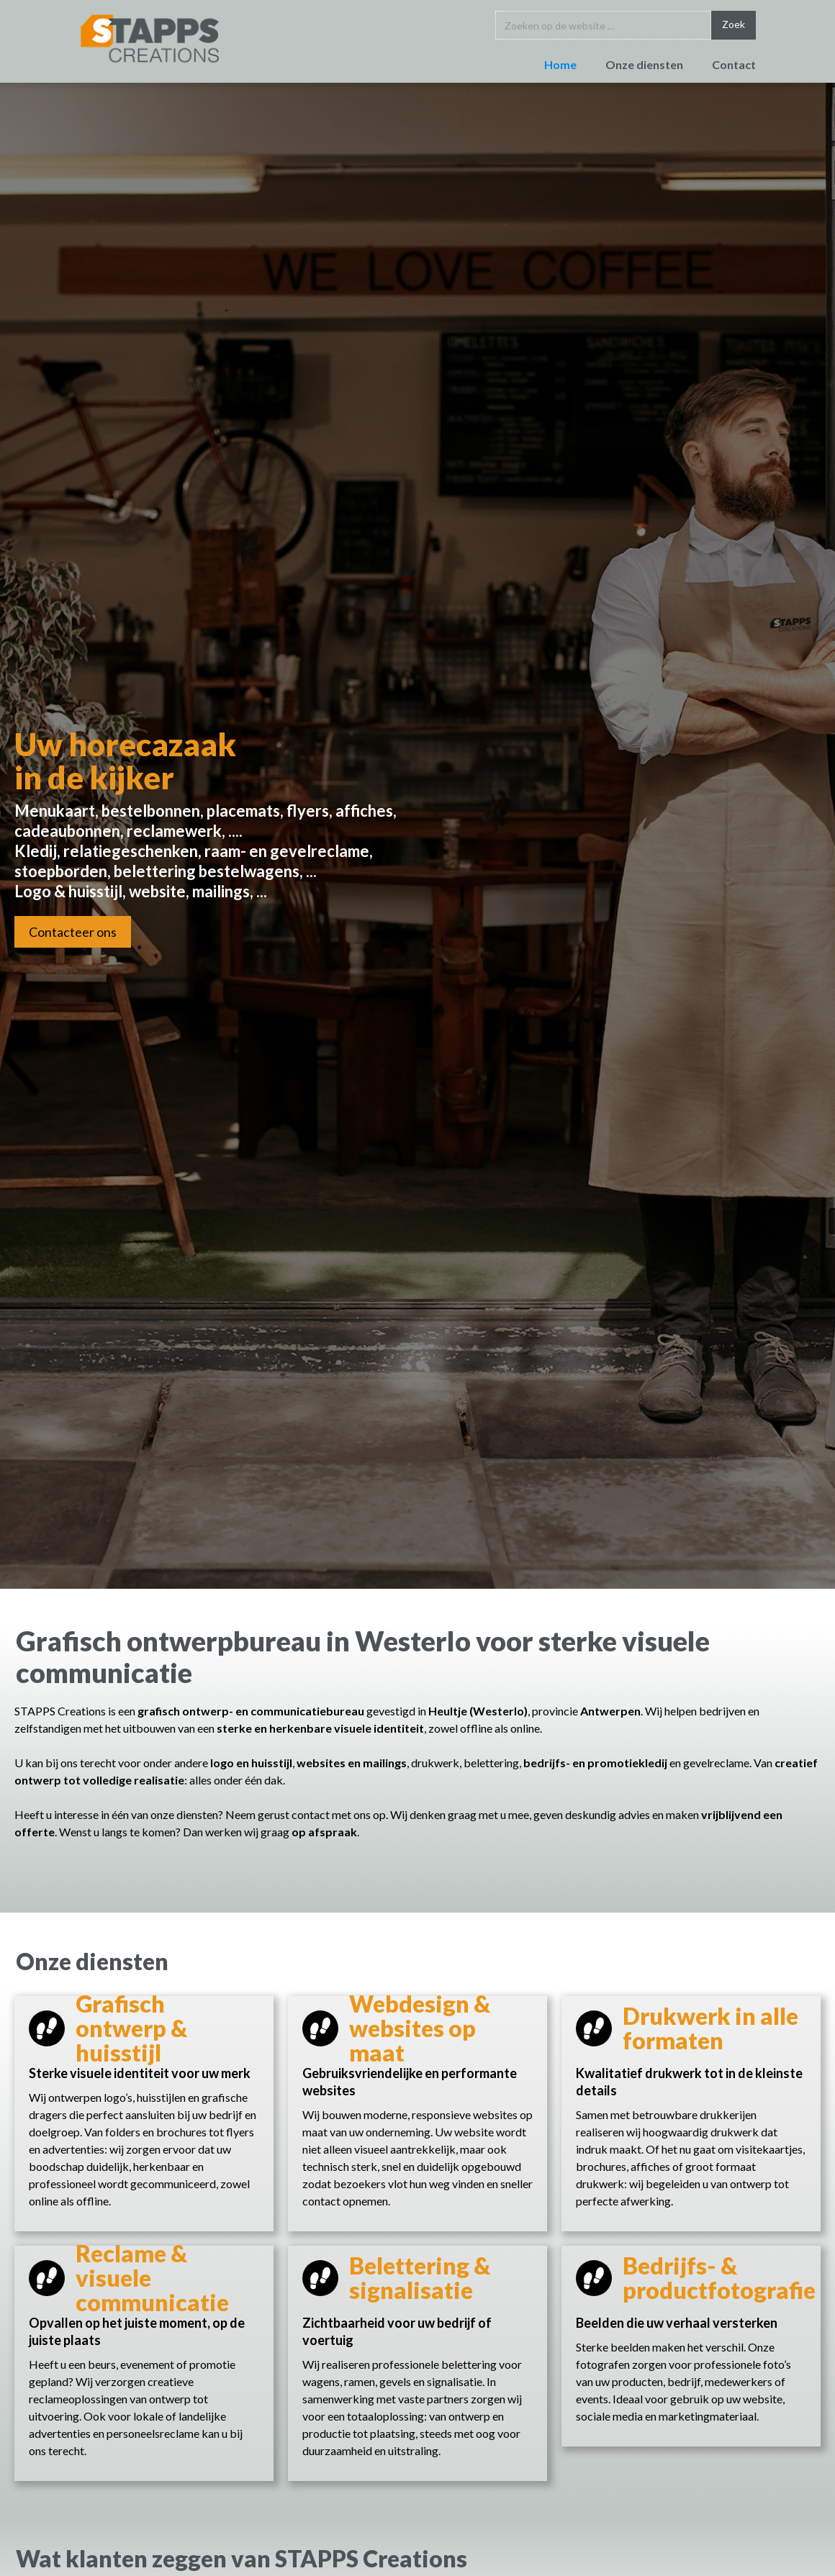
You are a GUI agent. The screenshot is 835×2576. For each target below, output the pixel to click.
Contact (734, 64)
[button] (630, 66)
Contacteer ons (73, 932)
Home (560, 64)
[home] (149, 38)
